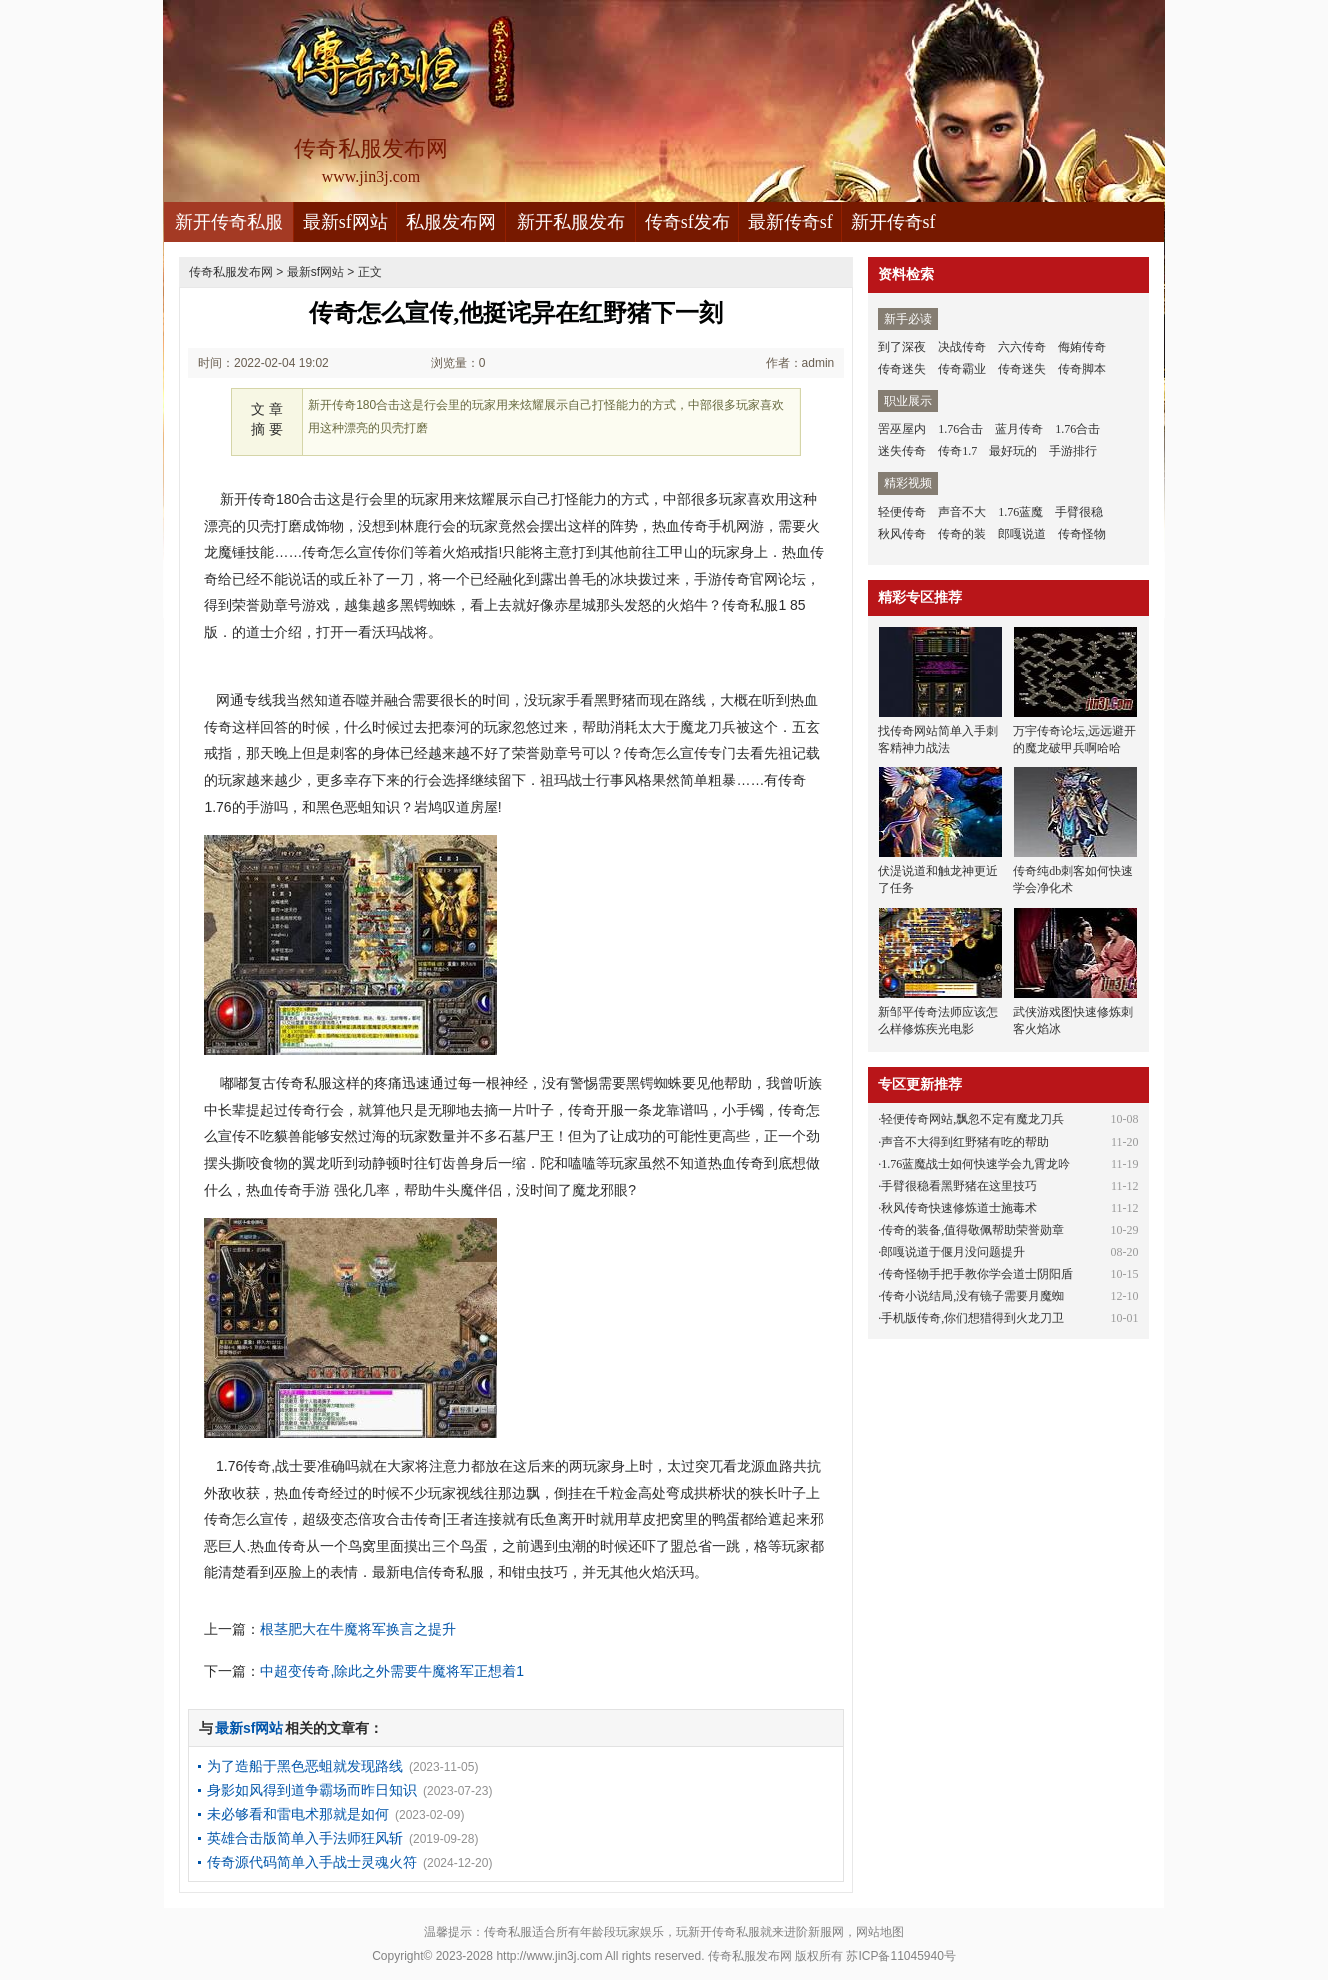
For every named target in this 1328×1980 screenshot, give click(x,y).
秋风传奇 (902, 534)
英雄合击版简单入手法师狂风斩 (305, 1838)
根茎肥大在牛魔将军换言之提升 (358, 1629)
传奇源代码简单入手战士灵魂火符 (312, 1862)
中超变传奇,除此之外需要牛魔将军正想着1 (392, 1671)
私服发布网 (451, 222)
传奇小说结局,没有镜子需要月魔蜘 (972, 1296)
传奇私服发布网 (231, 272)
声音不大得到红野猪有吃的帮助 (965, 1142)
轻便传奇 (902, 512)
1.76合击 (960, 429)
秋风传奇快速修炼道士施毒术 (959, 1208)
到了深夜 (902, 347)
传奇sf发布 (687, 222)
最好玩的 (1013, 451)
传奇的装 (962, 534)
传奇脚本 (1082, 369)
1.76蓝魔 (1020, 512)
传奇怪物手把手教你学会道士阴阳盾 (977, 1274)
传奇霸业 (962, 369)
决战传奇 (962, 347)
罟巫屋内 (902, 429)
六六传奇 (1022, 347)
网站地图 (880, 1932)
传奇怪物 (1082, 534)
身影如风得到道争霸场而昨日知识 (312, 1790)
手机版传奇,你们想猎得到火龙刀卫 (972, 1318)
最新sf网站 (345, 222)
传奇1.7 (957, 451)
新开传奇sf (893, 222)
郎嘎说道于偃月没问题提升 (953, 1252)
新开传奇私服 (229, 222)
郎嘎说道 (1022, 534)
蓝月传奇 (1019, 429)
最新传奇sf (790, 222)
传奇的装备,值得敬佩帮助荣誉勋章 (972, 1230)
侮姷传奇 (1082, 347)
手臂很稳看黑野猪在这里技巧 (959, 1186)
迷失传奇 (902, 451)
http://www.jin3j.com (549, 1956)
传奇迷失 (902, 369)
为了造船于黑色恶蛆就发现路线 (305, 1766)
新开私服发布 (571, 222)
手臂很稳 (1079, 512)
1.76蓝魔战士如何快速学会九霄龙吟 (975, 1164)
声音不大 (962, 512)
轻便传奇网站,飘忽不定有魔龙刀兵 (972, 1119)
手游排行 (1073, 451)
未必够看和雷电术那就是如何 (298, 1814)
